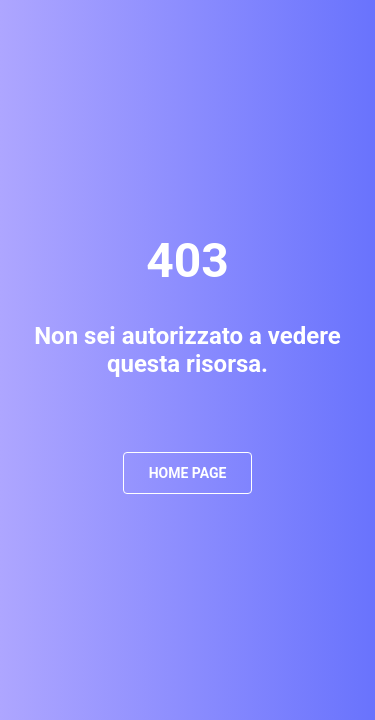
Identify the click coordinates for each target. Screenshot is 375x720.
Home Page (188, 473)
